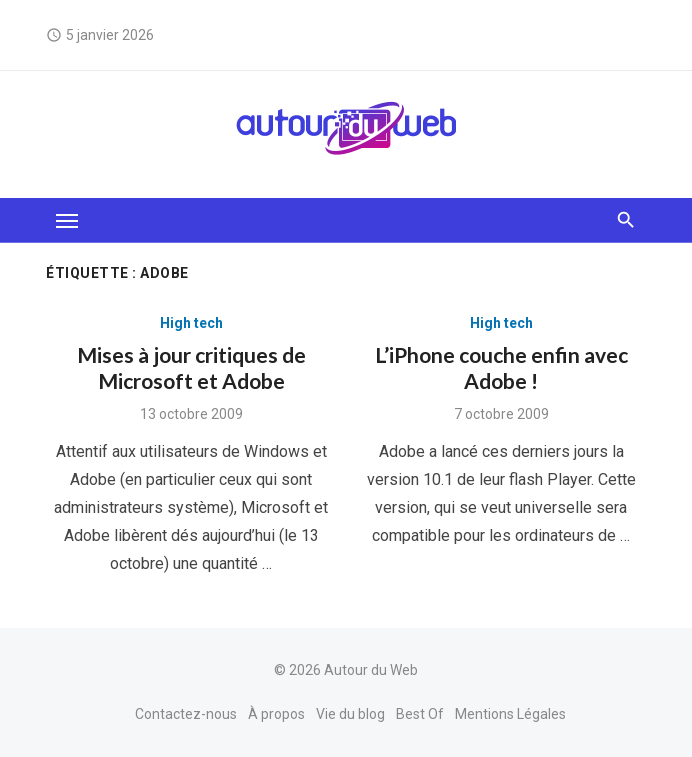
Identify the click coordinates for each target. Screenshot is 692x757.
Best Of (420, 714)
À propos (276, 714)
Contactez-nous (186, 714)
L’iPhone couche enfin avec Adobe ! (501, 367)
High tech (191, 323)
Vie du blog (350, 714)
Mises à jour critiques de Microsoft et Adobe (191, 367)
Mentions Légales (510, 714)
